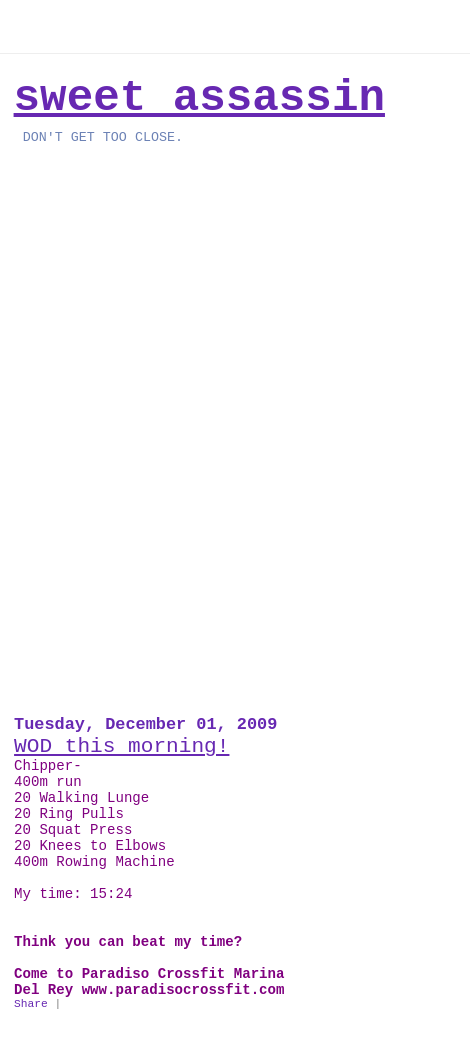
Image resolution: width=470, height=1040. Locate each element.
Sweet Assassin (199, 98)
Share (31, 1004)
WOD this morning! (121, 746)
